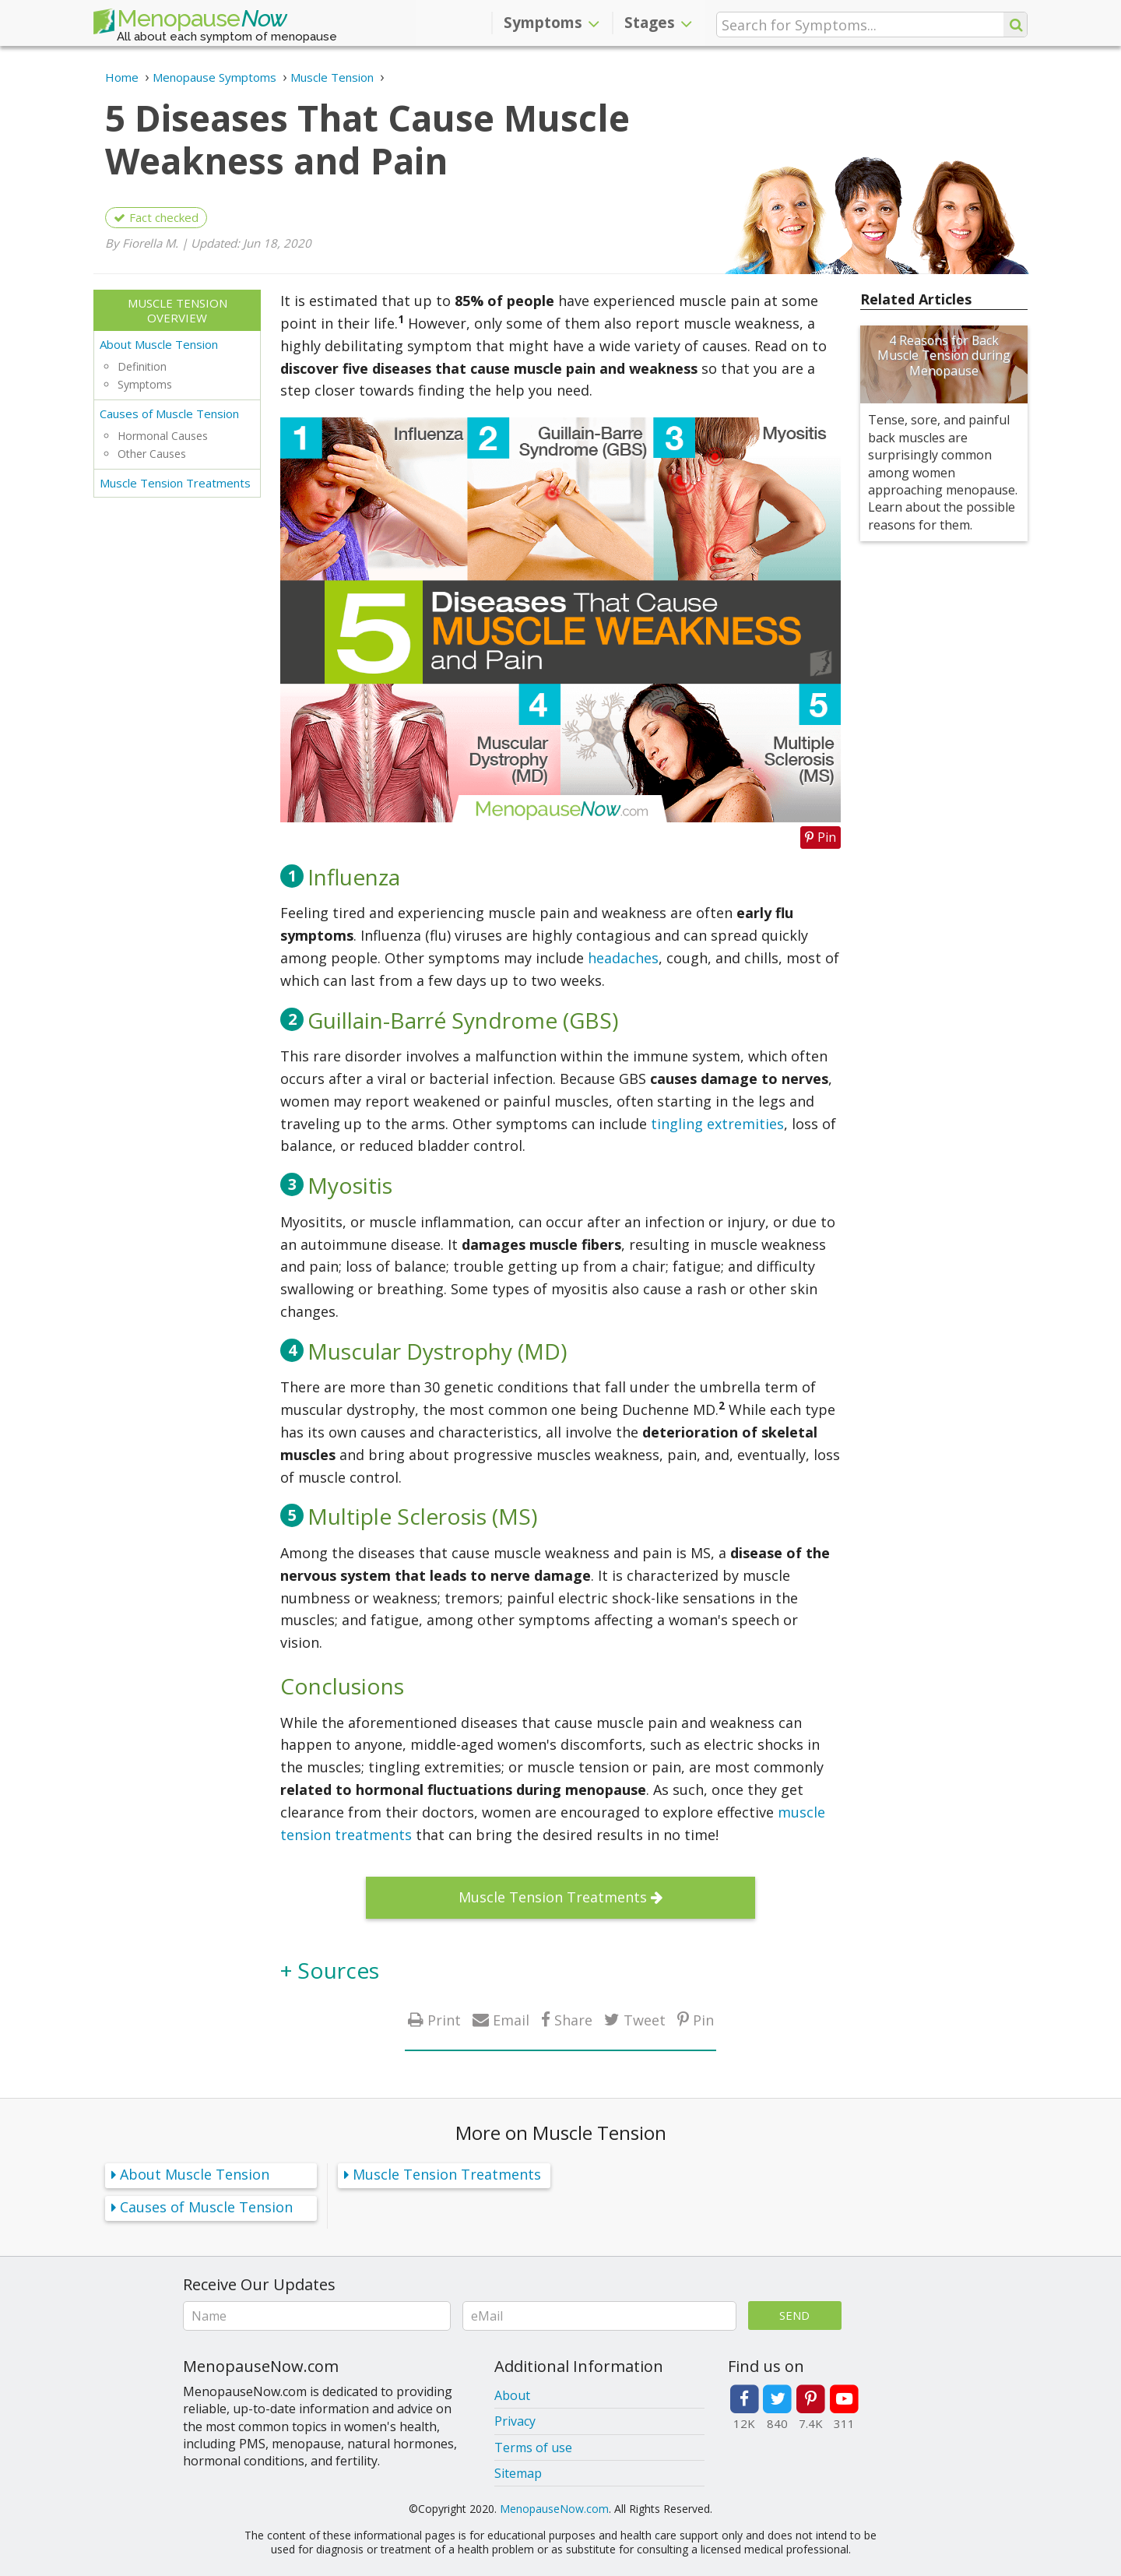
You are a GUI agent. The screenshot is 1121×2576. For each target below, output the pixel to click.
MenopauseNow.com (554, 2508)
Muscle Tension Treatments (175, 483)
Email (511, 2019)
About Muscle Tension (159, 344)
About (512, 2395)
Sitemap (518, 2473)
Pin (703, 2019)
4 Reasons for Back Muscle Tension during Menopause (943, 355)
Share (573, 2019)
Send (794, 2315)
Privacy (515, 2421)
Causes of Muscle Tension (169, 413)
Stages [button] (658, 22)
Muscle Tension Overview (177, 310)
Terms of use (533, 2447)
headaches (623, 957)
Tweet (645, 2019)
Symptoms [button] (551, 22)
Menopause (189, 21)
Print (444, 2019)
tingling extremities (717, 1123)
